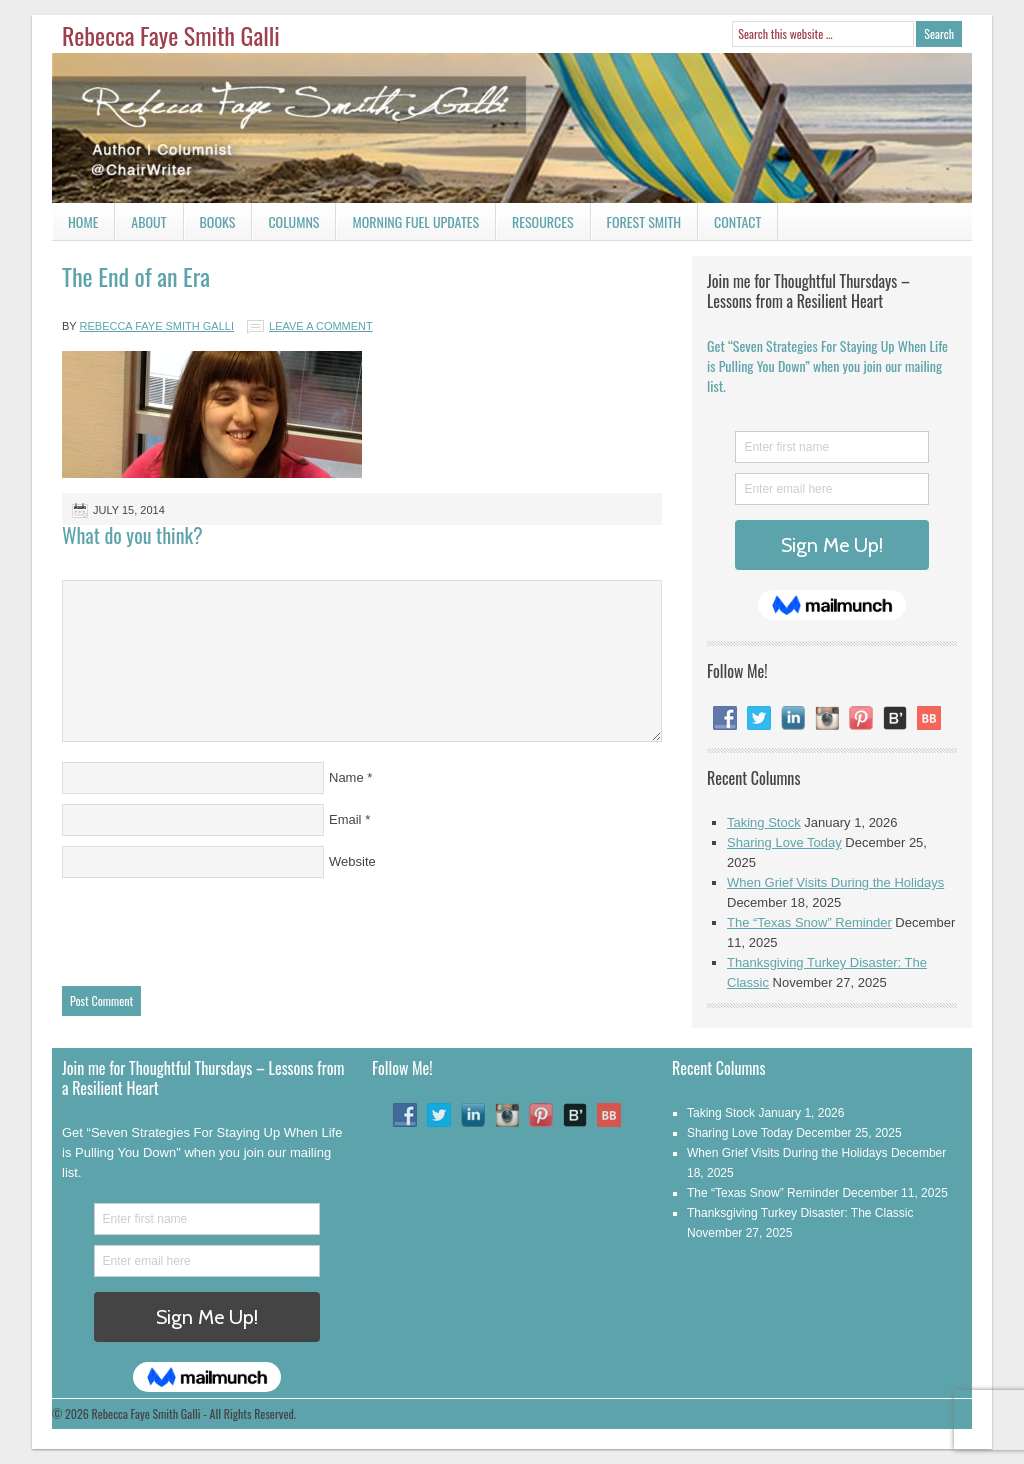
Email (345, 819)
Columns (285, 225)
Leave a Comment (321, 326)
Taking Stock (764, 822)
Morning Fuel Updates (407, 225)
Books (210, 225)
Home (83, 221)
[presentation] (214, 927)
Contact (729, 225)
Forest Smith (644, 221)
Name (346, 777)
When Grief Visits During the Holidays (835, 882)
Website (352, 861)
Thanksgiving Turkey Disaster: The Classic (800, 1213)
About (148, 221)
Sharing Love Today (784, 842)
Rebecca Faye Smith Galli (171, 35)
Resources (543, 221)
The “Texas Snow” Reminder (809, 922)
